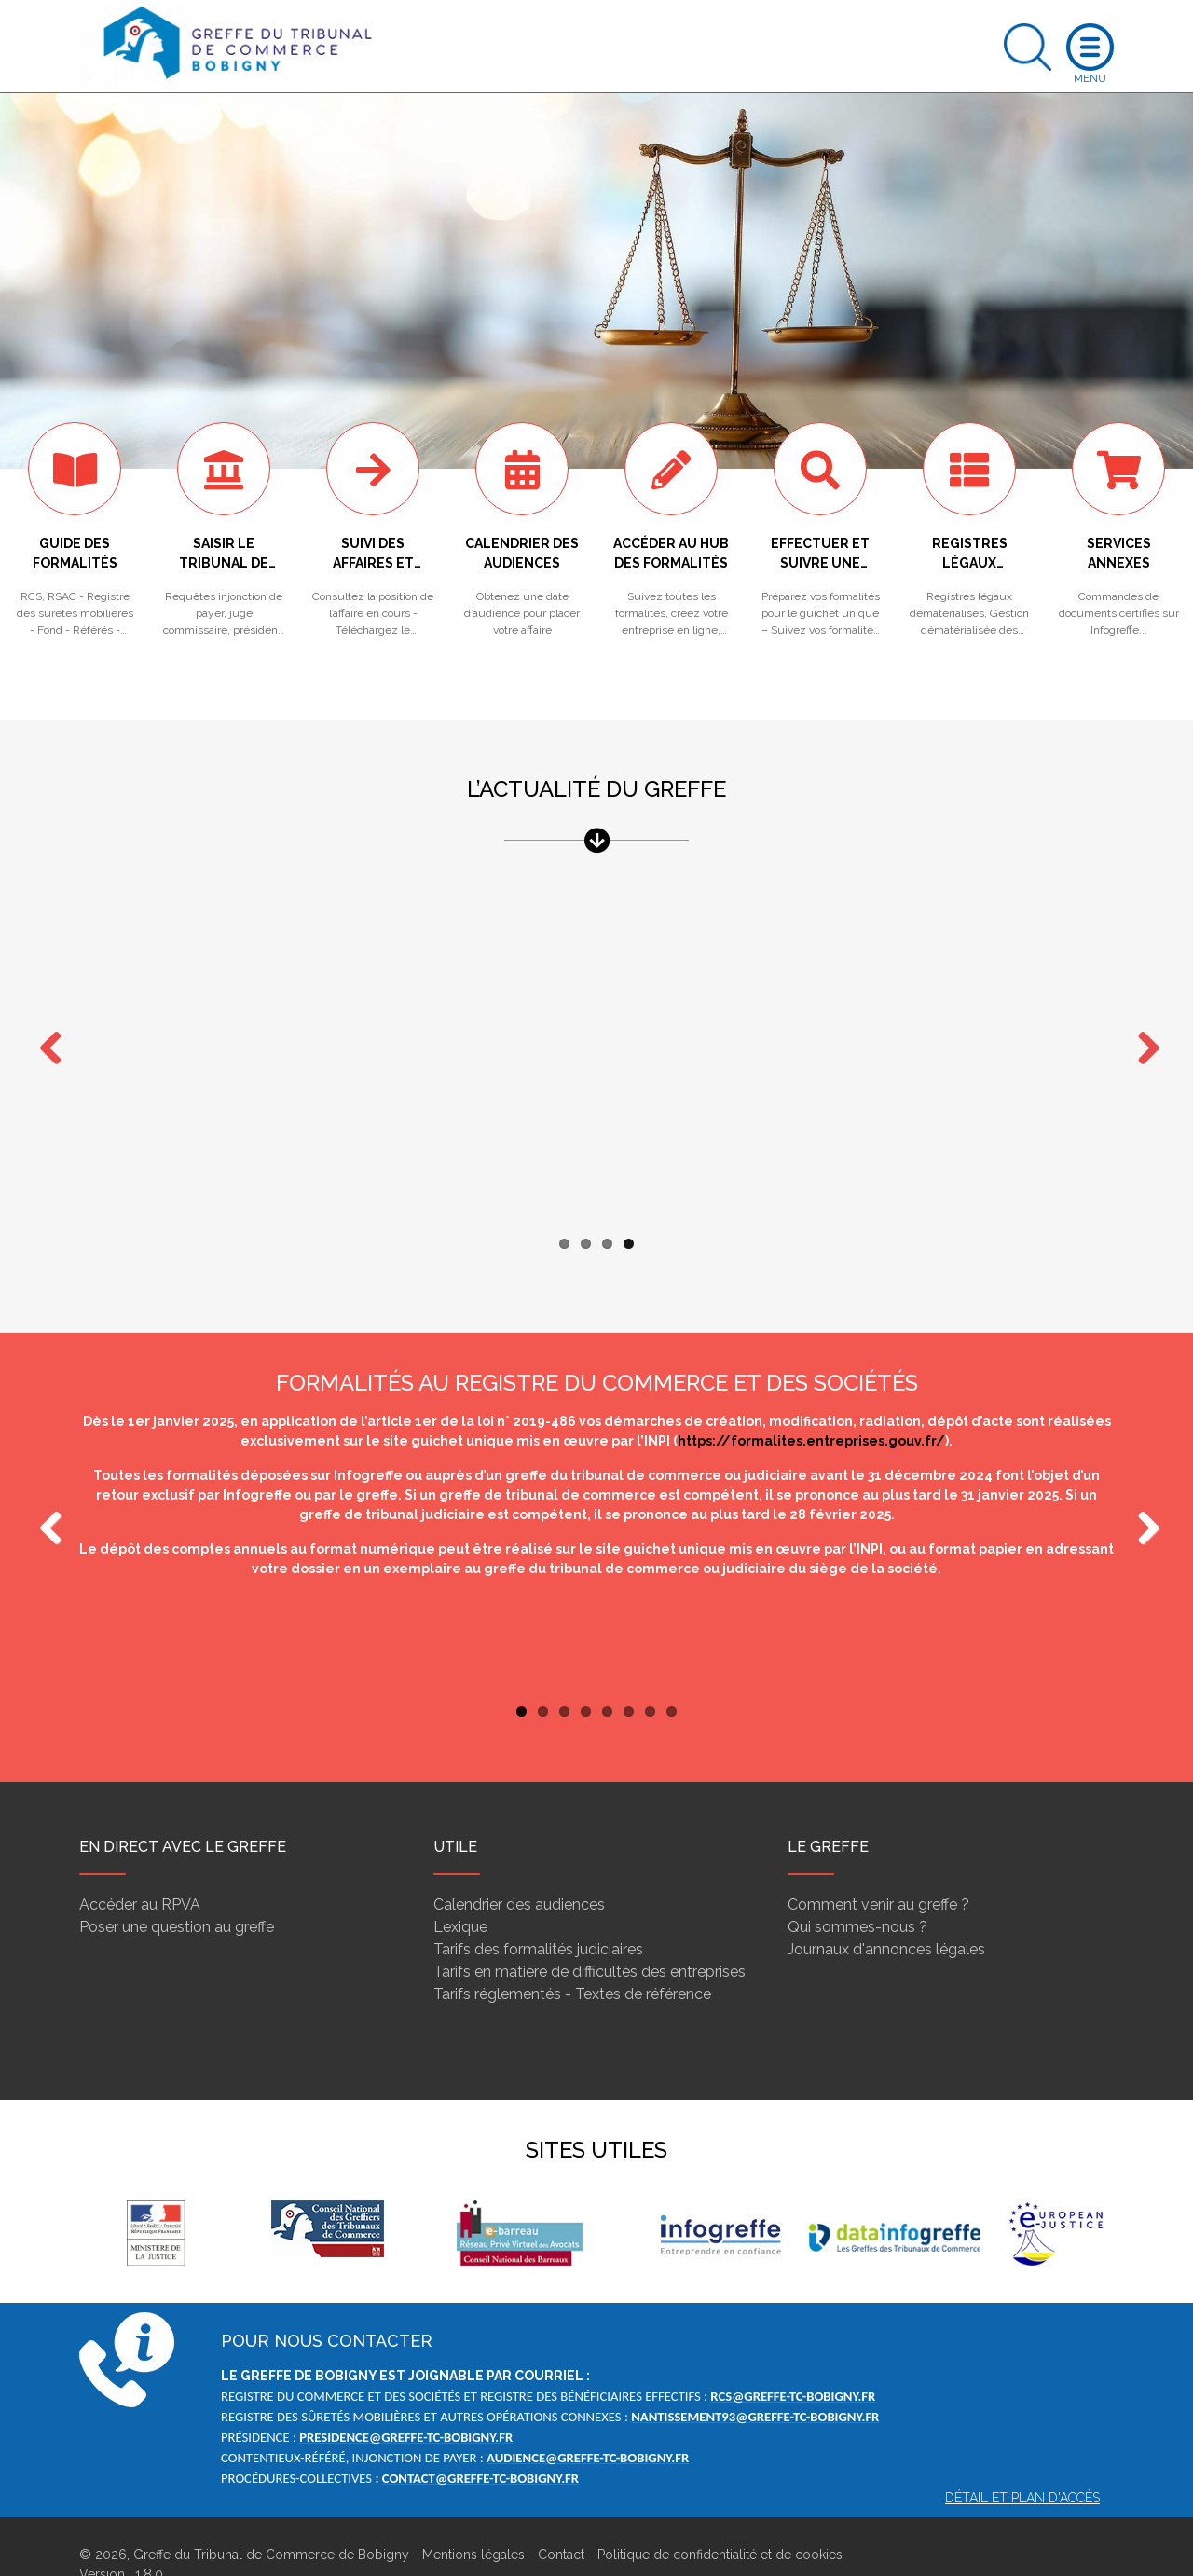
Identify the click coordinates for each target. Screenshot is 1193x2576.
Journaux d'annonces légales (886, 1913)
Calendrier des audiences (519, 1868)
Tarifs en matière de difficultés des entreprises (589, 1935)
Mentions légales (473, 2518)
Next (1141, 1031)
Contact (561, 2518)
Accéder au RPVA (139, 1868)
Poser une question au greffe (176, 1890)
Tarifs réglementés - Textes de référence (572, 1957)
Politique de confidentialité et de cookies (720, 2518)
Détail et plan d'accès (1022, 2461)
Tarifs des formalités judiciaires (538, 1913)
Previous (51, 1493)
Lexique (460, 1890)
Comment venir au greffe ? (878, 1868)
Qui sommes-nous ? (857, 1890)
